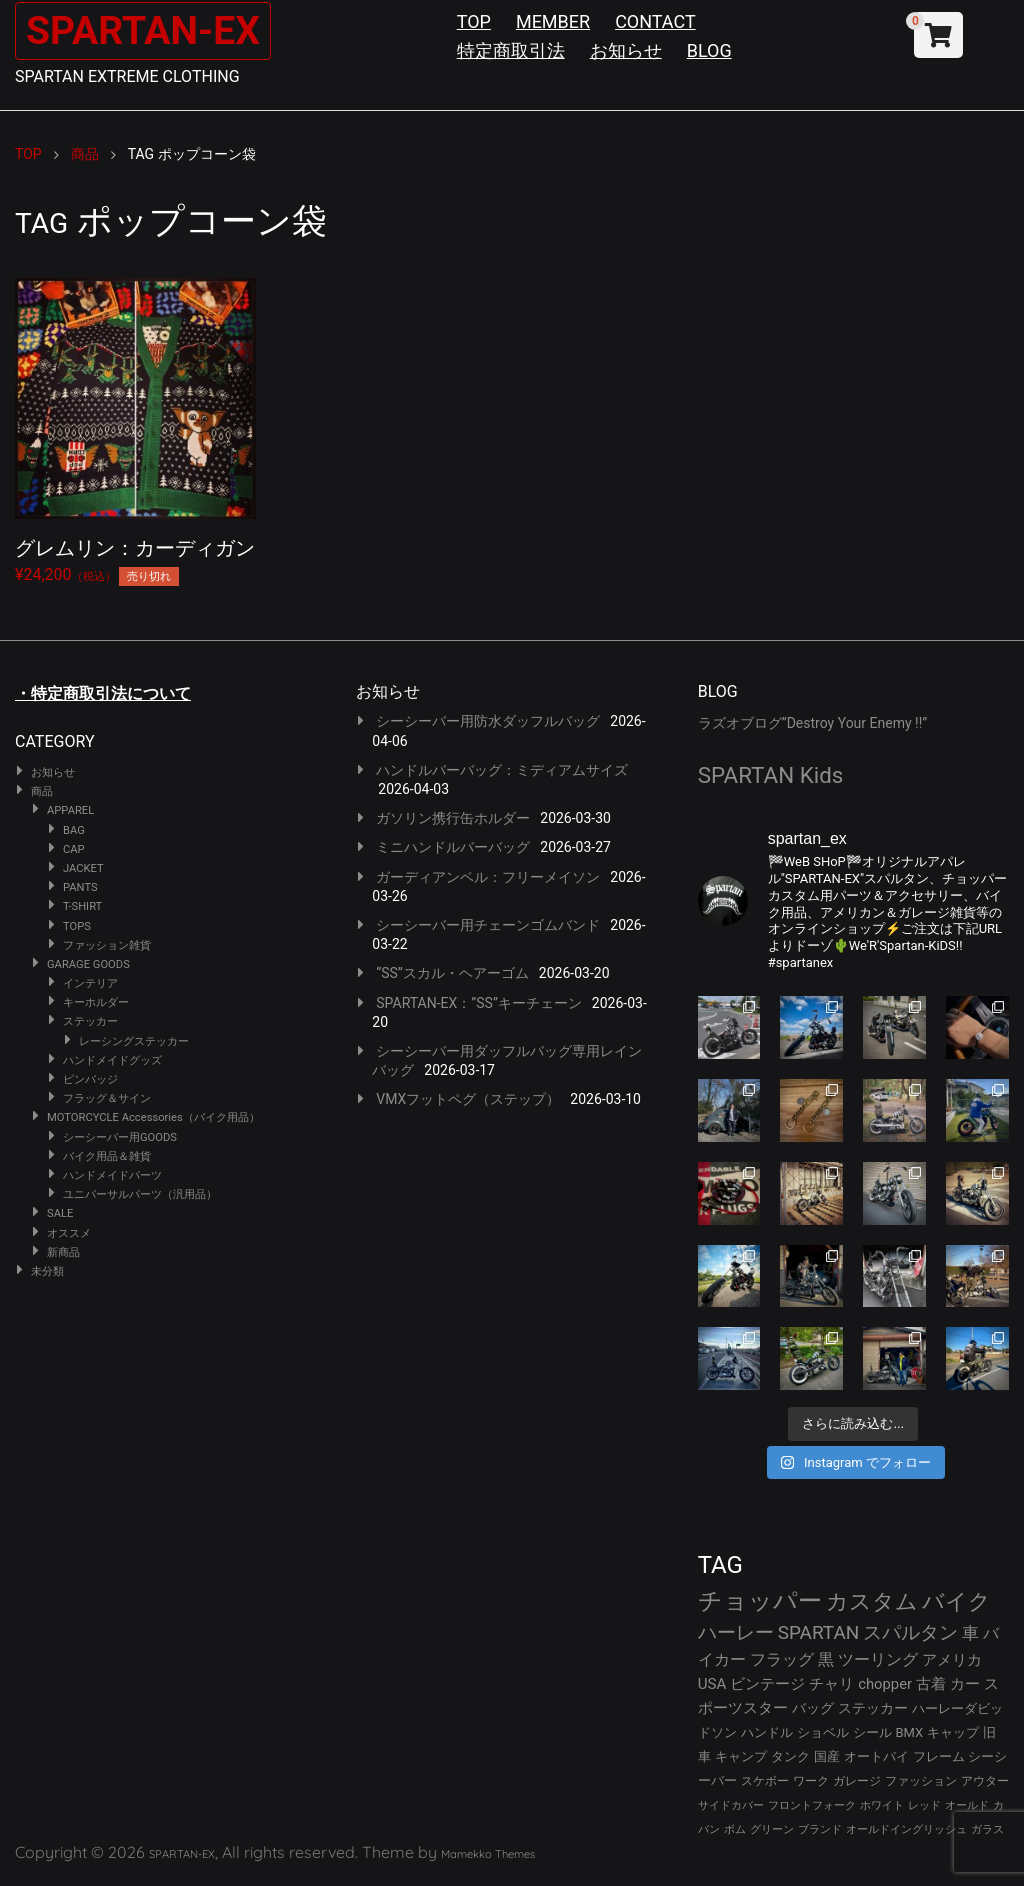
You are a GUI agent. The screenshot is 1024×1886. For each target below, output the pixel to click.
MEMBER (553, 21)
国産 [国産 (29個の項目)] (827, 1756)
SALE (60, 1213)
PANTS (80, 887)
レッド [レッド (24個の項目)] (924, 1805)
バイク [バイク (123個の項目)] (956, 1601)
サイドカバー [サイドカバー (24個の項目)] (731, 1805)
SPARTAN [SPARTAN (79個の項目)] (819, 1632)
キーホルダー (96, 1002)
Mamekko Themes (488, 1854)
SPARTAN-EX (146, 30)
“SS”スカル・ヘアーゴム (452, 973)
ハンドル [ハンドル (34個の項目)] (767, 1732)
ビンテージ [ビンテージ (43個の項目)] (767, 1684)
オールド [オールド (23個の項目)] (967, 1805)
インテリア (90, 983)
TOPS (77, 926)
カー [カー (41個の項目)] (965, 1684)
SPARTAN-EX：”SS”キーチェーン (479, 1003)
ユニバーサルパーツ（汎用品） (140, 1194)
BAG (74, 830)
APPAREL (70, 810)
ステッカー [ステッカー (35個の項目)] (873, 1708)
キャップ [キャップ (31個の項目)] (953, 1732)
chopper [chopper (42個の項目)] (885, 1684)
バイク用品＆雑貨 (107, 1156)
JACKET (83, 868)
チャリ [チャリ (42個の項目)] (831, 1684)
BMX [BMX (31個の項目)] (910, 1732)
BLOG (709, 50)
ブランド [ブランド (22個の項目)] (820, 1829)
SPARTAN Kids (771, 775)
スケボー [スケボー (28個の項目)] (765, 1781)
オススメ (69, 1233)
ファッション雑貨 (107, 945)
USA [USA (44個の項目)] (712, 1684)
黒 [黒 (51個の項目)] (826, 1659)
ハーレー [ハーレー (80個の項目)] (736, 1632)
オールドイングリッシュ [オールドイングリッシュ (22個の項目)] (906, 1829)
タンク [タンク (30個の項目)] (790, 1756)
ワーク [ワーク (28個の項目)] (811, 1781)
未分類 (47, 1271)
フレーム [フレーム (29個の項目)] (939, 1756)
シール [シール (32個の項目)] (872, 1732)
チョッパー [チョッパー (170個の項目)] (760, 1601)
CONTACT (655, 21)
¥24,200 (135, 428)
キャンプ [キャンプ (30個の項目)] (741, 1756)
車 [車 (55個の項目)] (970, 1633)
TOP (474, 21)
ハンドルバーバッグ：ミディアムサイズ (502, 770)
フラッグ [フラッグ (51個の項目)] (782, 1659)
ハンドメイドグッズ (112, 1060)
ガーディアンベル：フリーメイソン (488, 877)
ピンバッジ (90, 1079)
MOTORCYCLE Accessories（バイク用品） (153, 1117)
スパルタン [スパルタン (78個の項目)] (910, 1632)
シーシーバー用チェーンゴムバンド (488, 925)
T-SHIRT (82, 906)
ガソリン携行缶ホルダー (453, 818)
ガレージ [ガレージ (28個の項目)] (857, 1781)
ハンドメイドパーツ (112, 1175)
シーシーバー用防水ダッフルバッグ (488, 721)
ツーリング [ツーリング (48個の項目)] (878, 1659)
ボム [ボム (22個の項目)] (735, 1829)
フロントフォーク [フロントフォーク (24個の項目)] (812, 1805)
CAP (74, 849)
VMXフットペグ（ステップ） (468, 1099)
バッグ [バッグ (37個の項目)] (813, 1708)
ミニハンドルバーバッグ (453, 847)
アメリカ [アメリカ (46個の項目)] (952, 1660)
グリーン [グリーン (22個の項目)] (772, 1829)
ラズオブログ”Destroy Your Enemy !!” (813, 723)
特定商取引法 (511, 50)
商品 (42, 791)
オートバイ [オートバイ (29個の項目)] (876, 1756)
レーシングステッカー (134, 1041)
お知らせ (626, 50)
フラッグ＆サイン (107, 1098)
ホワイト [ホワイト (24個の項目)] (882, 1805)
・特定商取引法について (103, 693)
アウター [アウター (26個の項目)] (985, 1781)
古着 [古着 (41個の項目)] (931, 1684)
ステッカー (90, 1021)
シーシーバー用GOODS (120, 1137)
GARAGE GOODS (88, 964)
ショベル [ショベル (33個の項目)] (823, 1732)
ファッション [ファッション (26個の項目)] (921, 1781)
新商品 (63, 1252)
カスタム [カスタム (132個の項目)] (872, 1601)
